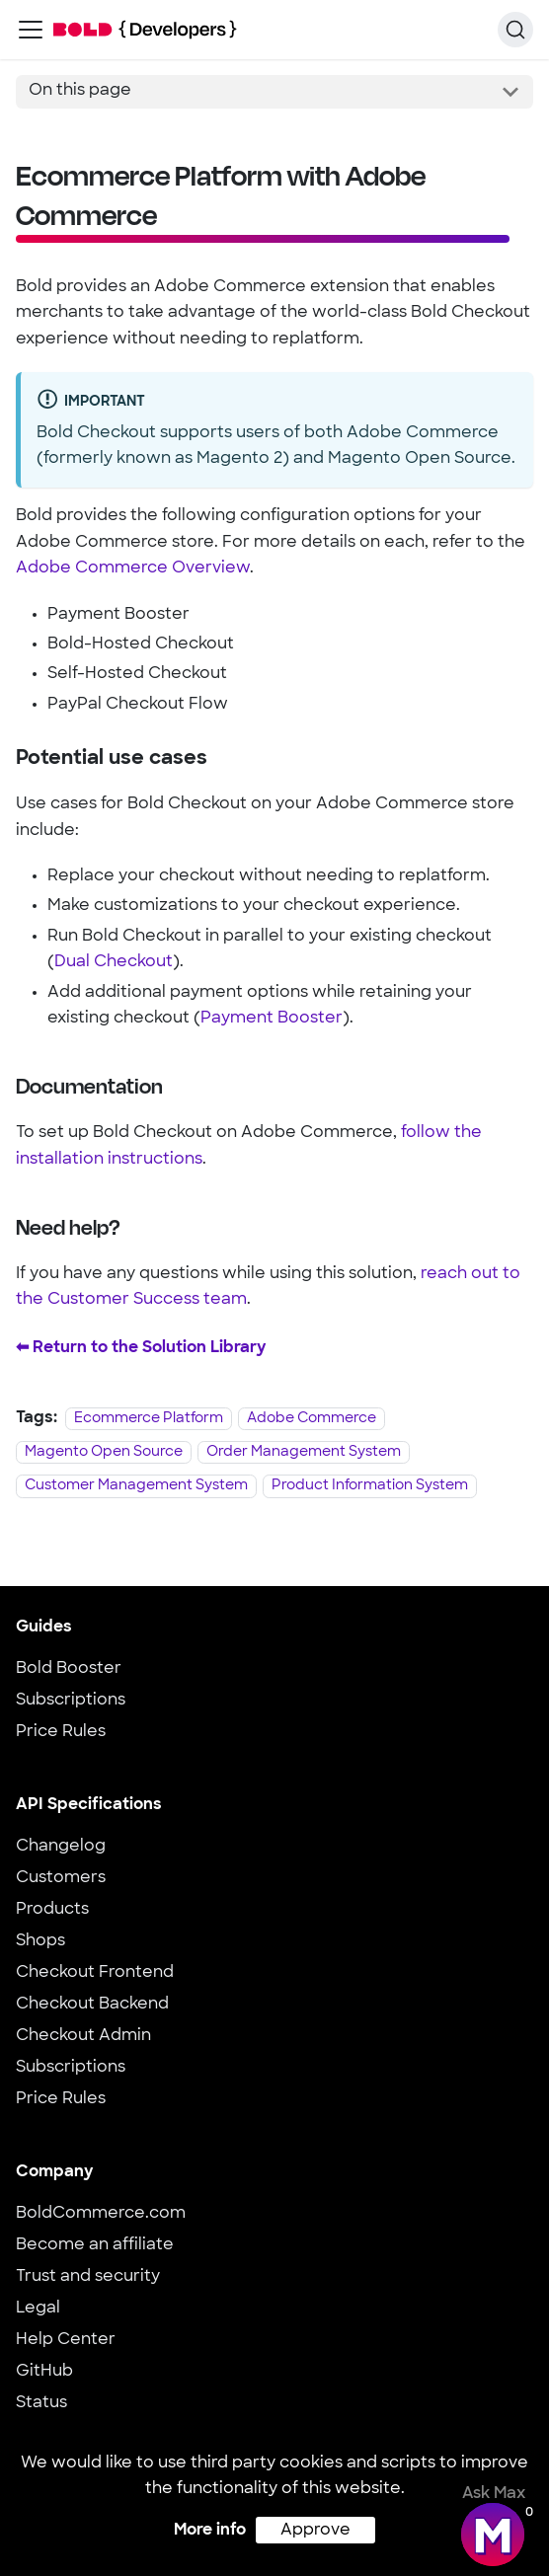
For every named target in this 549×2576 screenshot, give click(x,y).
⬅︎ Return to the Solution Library (141, 1348)
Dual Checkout (113, 962)
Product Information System (370, 1486)
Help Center (66, 2340)
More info (210, 2530)
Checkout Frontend (95, 1973)
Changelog (61, 1847)
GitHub (44, 2372)
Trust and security (88, 2277)
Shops (40, 1941)
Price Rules (61, 1732)
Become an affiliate (95, 2245)
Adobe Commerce (311, 1418)
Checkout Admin (83, 2036)
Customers (61, 1878)
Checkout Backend (92, 2004)
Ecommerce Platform (148, 1418)
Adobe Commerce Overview (133, 568)
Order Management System (303, 1452)
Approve (315, 2530)
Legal (38, 2308)
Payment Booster (271, 1018)
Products (52, 1910)
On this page (80, 91)
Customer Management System (136, 1486)
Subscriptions (70, 1700)
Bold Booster (68, 1669)
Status (41, 2403)
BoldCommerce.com (101, 2214)
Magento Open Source (104, 1452)
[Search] (515, 29)
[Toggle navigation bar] (30, 29)
